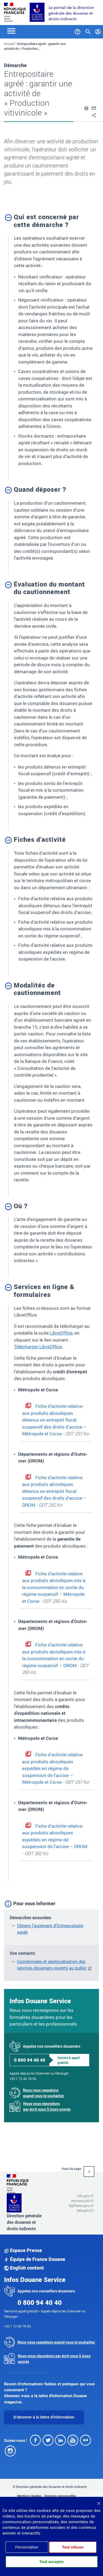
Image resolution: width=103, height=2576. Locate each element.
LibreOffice (61, 1333)
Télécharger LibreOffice (38, 1346)
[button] (86, 107)
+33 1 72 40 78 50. (23, 2078)
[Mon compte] (98, 30)
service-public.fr (82, 2200)
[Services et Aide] (77, 30)
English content (24, 2267)
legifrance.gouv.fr (81, 2205)
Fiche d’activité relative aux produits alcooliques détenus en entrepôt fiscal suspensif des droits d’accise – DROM (54, 1491)
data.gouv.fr (85, 2210)
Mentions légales (29, 2496)
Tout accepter (51, 2562)
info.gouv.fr (85, 2196)
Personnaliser (26, 2547)
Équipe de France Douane (34, 2259)
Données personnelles (60, 2496)
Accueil (9, 43)
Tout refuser (73, 2547)
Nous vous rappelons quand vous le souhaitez (43, 2093)
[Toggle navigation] (11, 30)
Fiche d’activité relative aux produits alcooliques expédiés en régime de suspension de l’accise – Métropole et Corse (52, 1768)
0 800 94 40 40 (29, 2060)
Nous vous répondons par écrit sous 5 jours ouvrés (47, 2106)
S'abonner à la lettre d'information (43, 2417)
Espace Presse (23, 2250)
